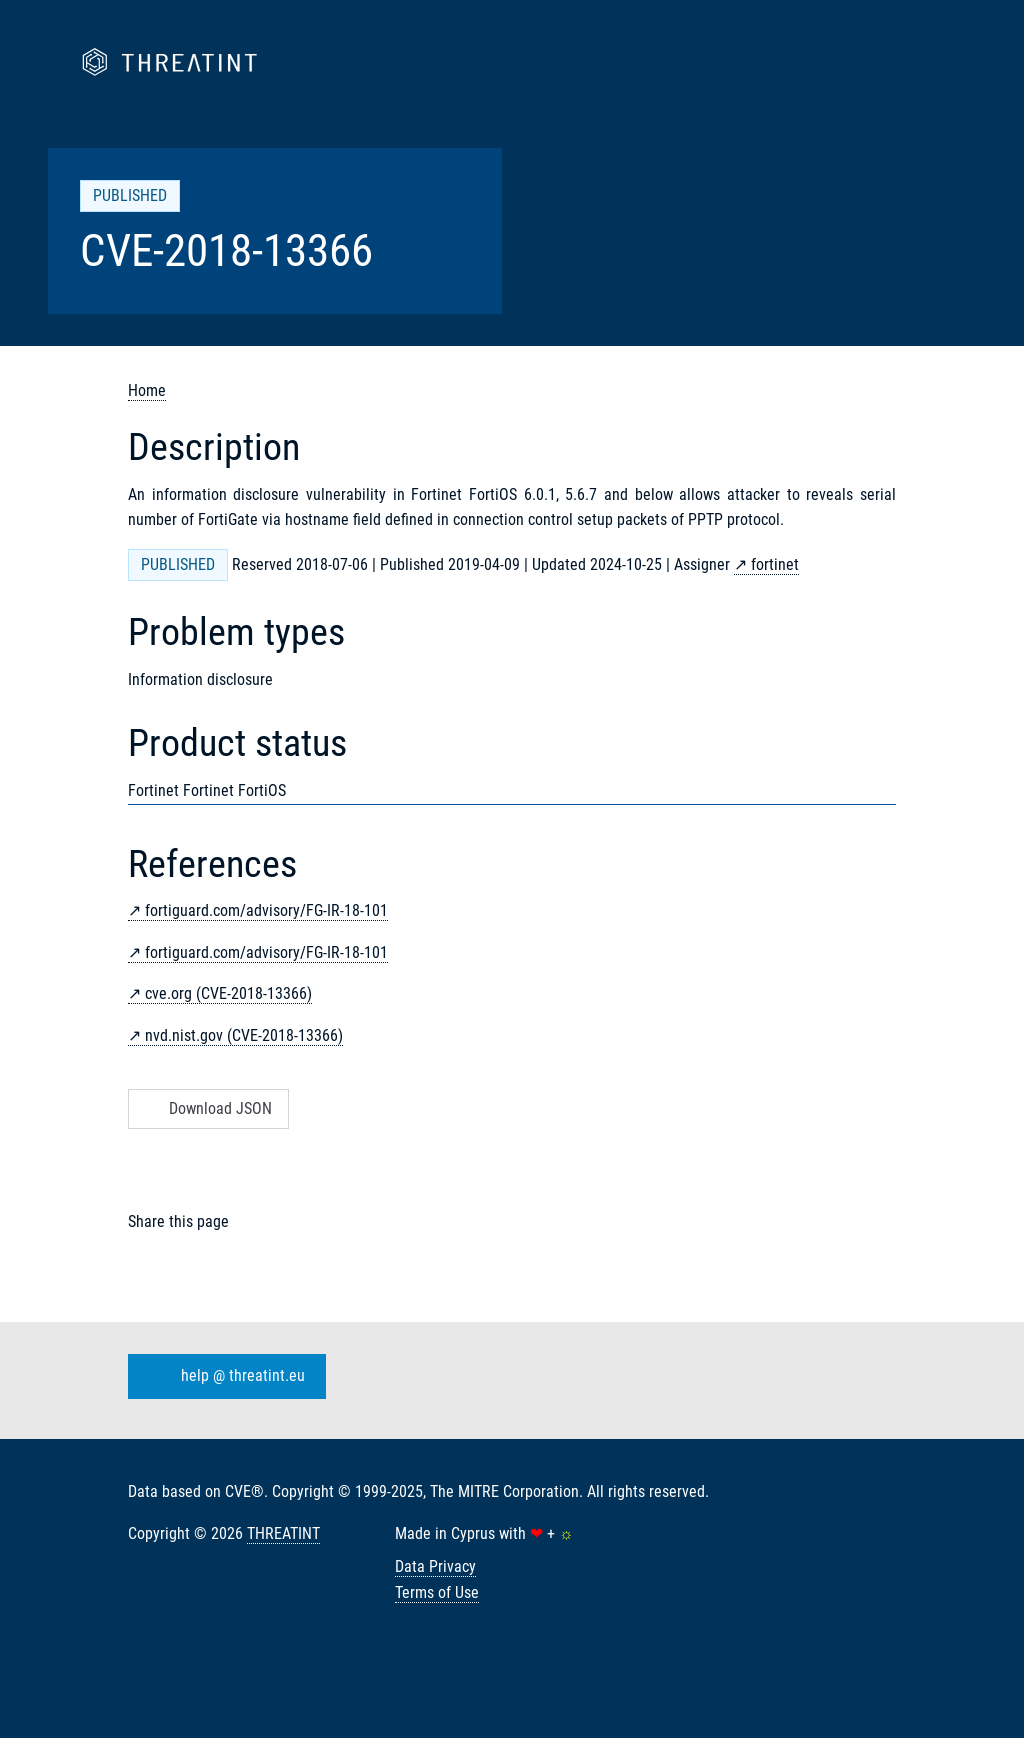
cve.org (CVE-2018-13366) (228, 993)
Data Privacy (435, 1566)
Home (147, 390)
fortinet (775, 564)
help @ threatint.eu (223, 1377)
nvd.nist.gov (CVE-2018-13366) (244, 1035)
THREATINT (283, 1533)
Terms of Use (437, 1592)
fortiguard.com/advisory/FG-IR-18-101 (266, 910)
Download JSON (206, 1108)
